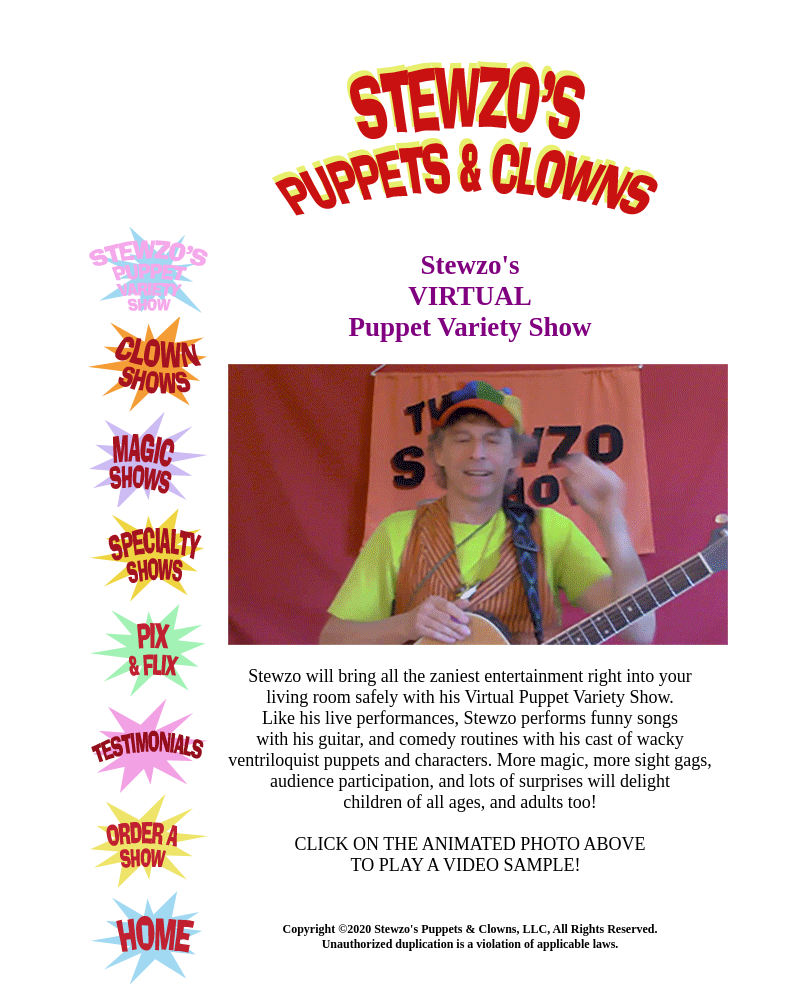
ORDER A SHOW (148, 842)
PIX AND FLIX (148, 650)
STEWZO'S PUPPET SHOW (150, 271)
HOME (148, 938)
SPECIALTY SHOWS (148, 554)
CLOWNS (148, 364)
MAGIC (148, 459)
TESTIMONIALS (148, 746)
